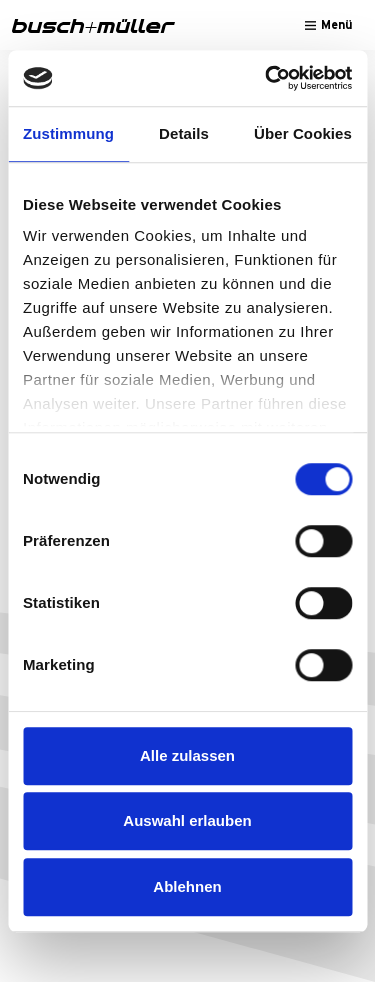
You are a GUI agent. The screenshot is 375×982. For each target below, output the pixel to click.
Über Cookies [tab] (303, 133)
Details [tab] (184, 133)
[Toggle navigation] (329, 25)
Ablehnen (187, 886)
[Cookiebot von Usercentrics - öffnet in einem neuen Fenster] (267, 78)
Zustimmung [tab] (68, 133)
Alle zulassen (187, 755)
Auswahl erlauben (187, 820)
